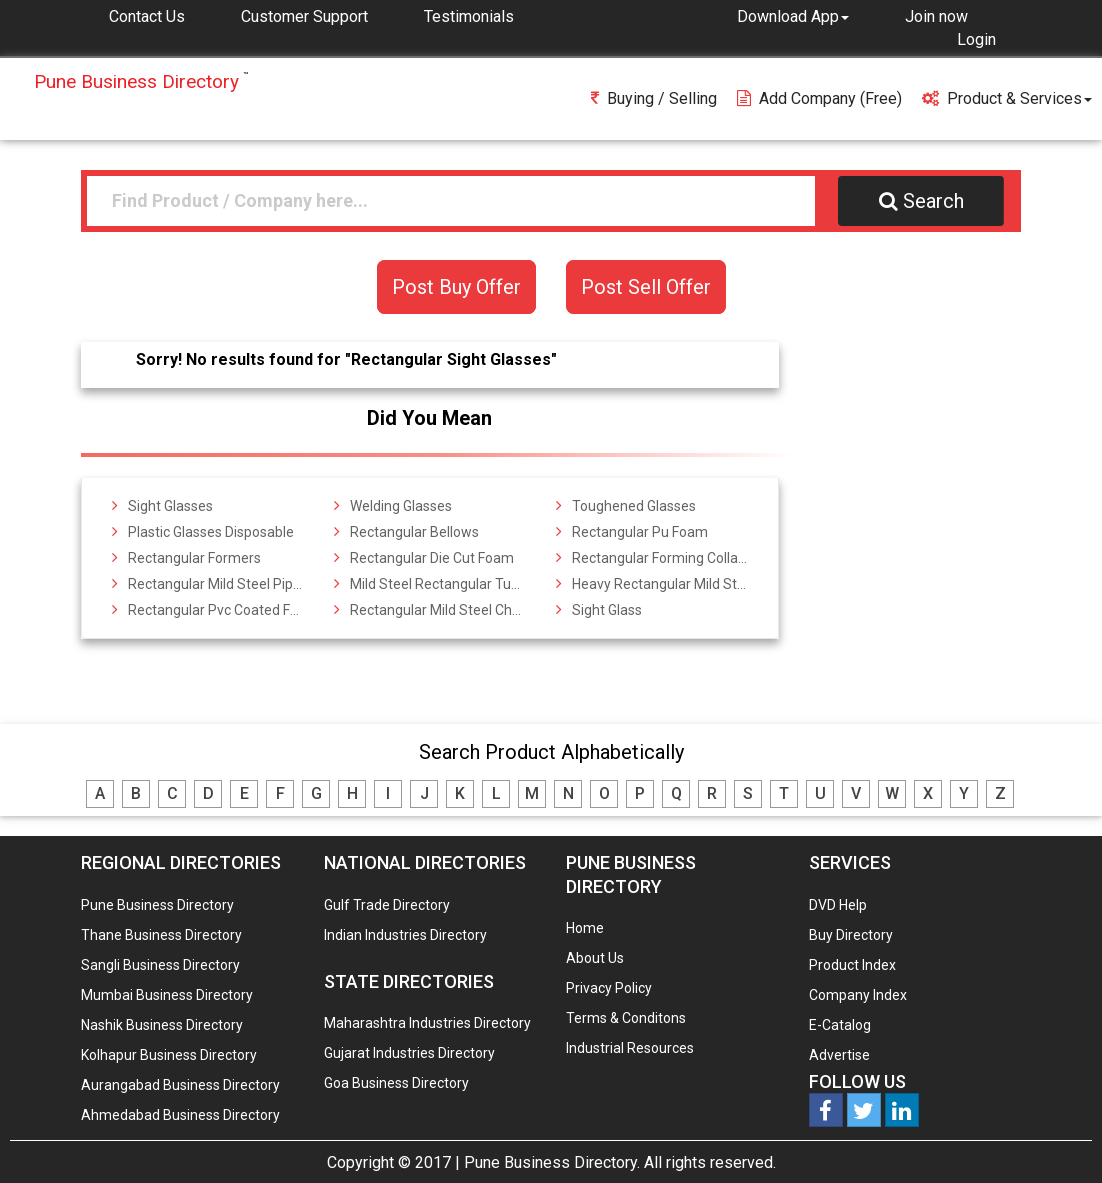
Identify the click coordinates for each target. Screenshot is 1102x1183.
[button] (793, 16)
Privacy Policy (609, 988)
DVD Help (838, 905)
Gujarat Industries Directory (409, 1053)
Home (585, 928)
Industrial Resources (630, 1048)
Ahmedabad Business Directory (180, 1115)
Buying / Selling (654, 98)
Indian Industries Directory (405, 935)
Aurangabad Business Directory (180, 1085)
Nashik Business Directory (162, 1025)
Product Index (852, 965)
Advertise (839, 1055)
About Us (595, 958)
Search (921, 201)
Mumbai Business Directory (167, 995)
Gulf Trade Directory (387, 905)
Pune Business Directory (157, 905)
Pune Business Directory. (552, 1162)
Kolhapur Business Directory (169, 1055)
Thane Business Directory (161, 935)
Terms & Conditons (626, 1018)
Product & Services (1007, 98)
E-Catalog (840, 1025)
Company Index (858, 995)
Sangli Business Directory (160, 965)
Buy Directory (851, 935)
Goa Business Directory (396, 1083)
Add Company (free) (819, 98)
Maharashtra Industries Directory (427, 1023)
